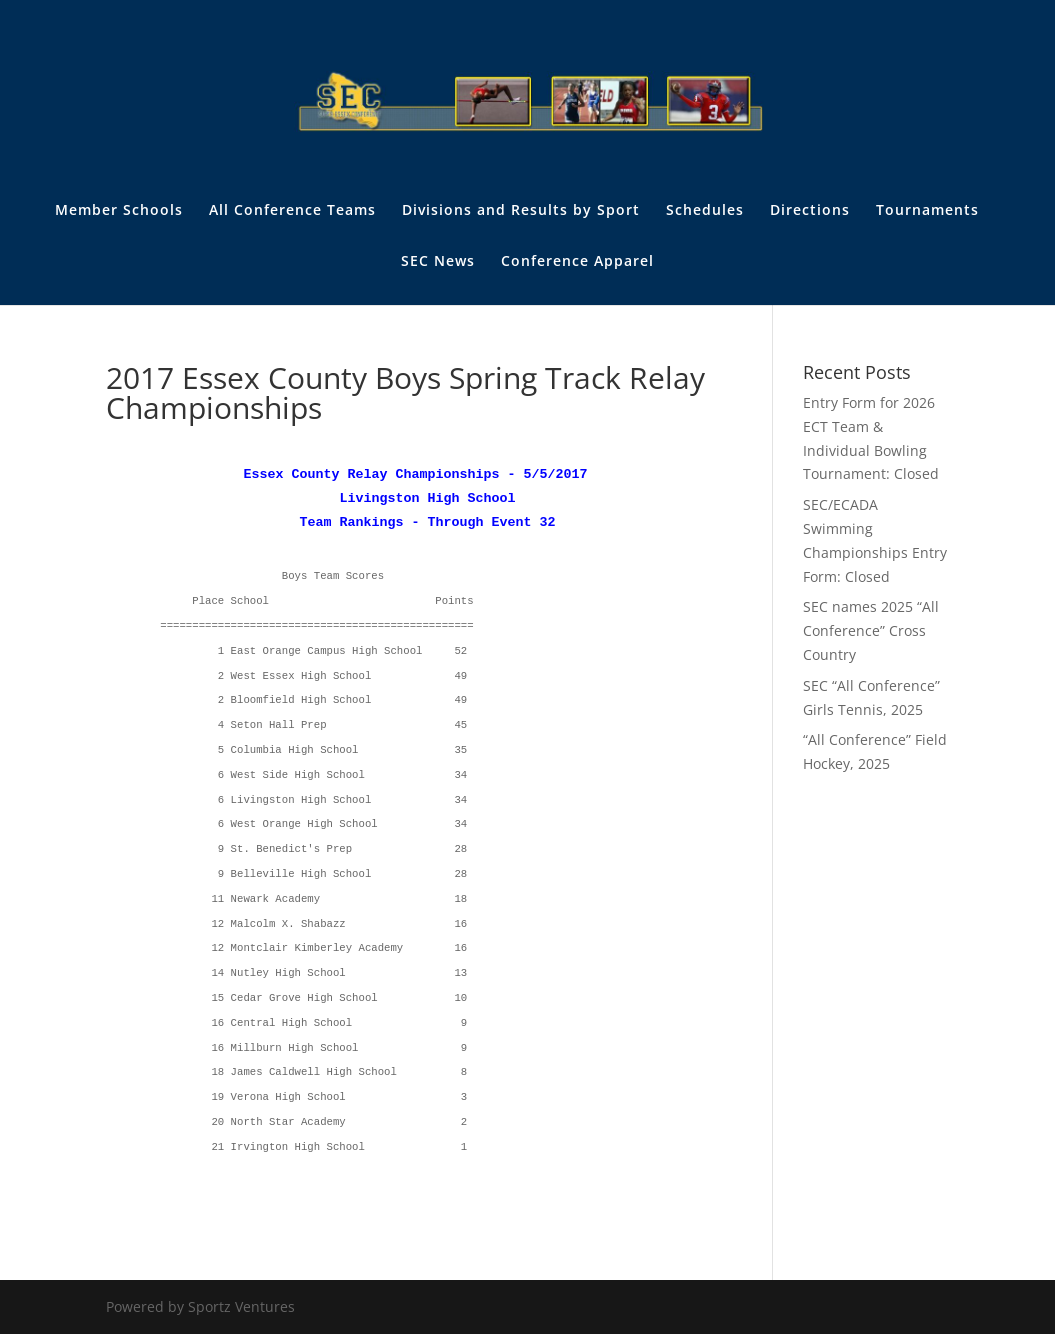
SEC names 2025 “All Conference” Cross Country (871, 630)
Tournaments (927, 211)
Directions (810, 211)
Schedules (705, 211)
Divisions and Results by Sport (521, 211)
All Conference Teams (292, 211)
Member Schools (119, 211)
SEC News (438, 262)
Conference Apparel (577, 262)
